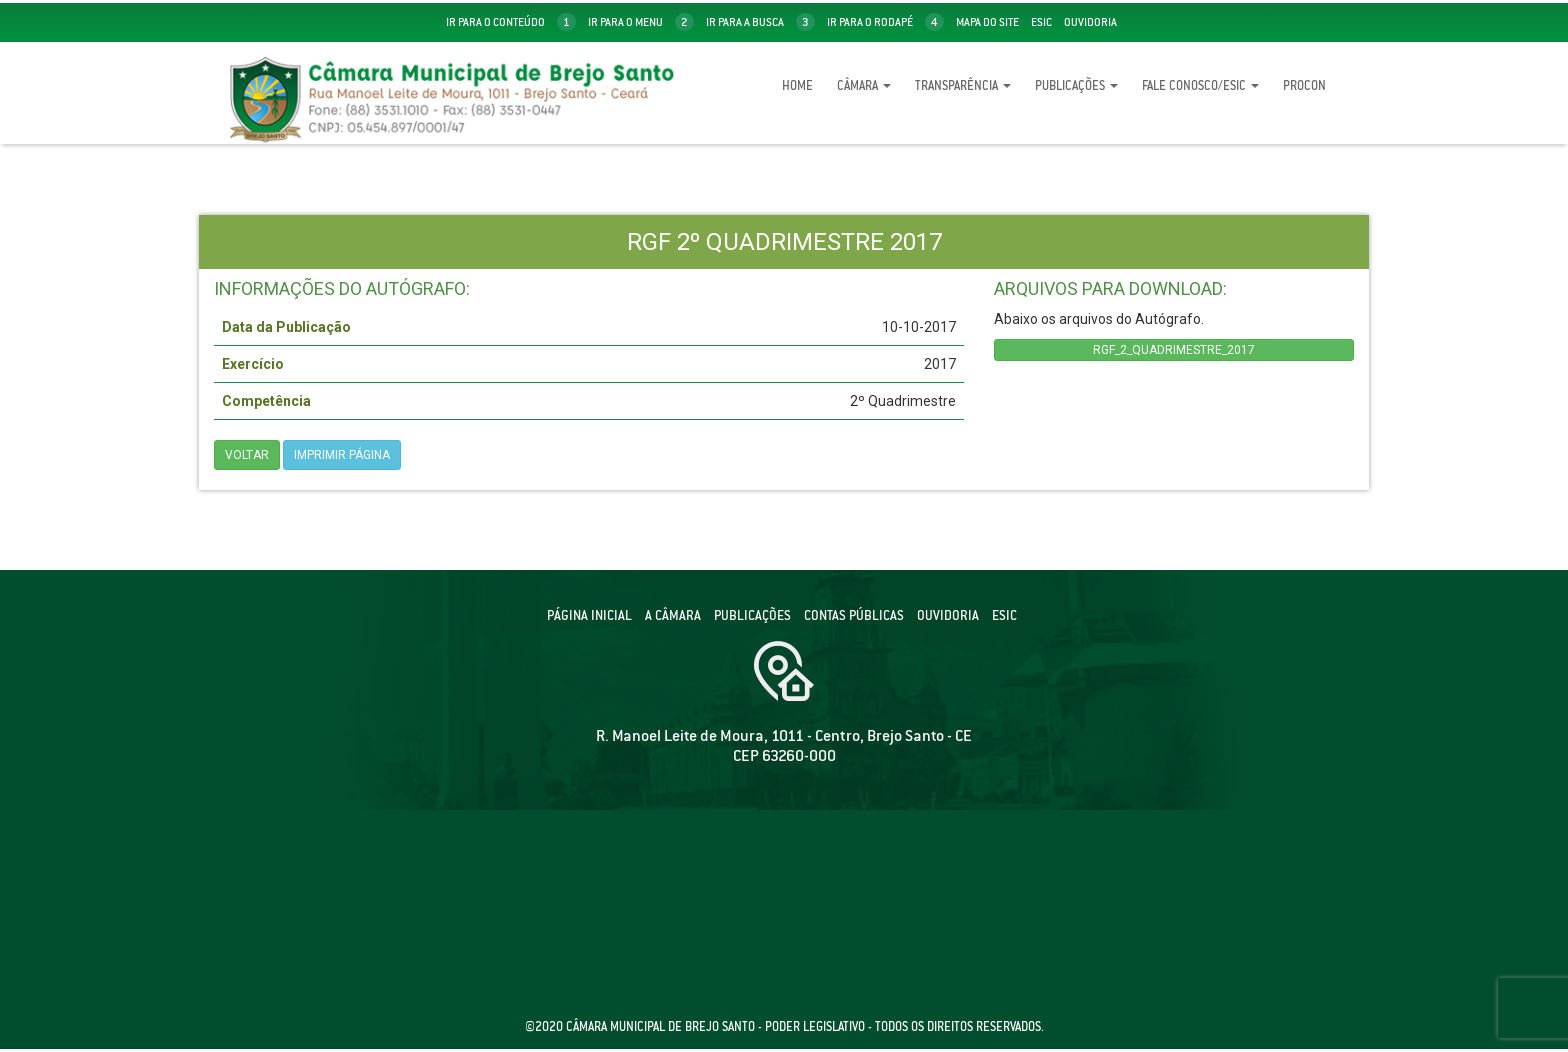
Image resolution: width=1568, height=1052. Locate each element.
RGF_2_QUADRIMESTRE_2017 (1174, 350)
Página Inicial (589, 615)
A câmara (673, 615)
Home (797, 85)
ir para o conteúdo (511, 22)
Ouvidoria (1090, 22)
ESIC (1004, 615)
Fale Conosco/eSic (1200, 85)
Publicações (1076, 85)
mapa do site (987, 22)
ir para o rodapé (885, 22)
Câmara (864, 85)
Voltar (247, 455)
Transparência (963, 85)
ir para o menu (641, 22)
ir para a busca (760, 22)
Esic (1041, 22)
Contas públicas (854, 615)
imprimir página (342, 455)
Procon (1304, 85)
